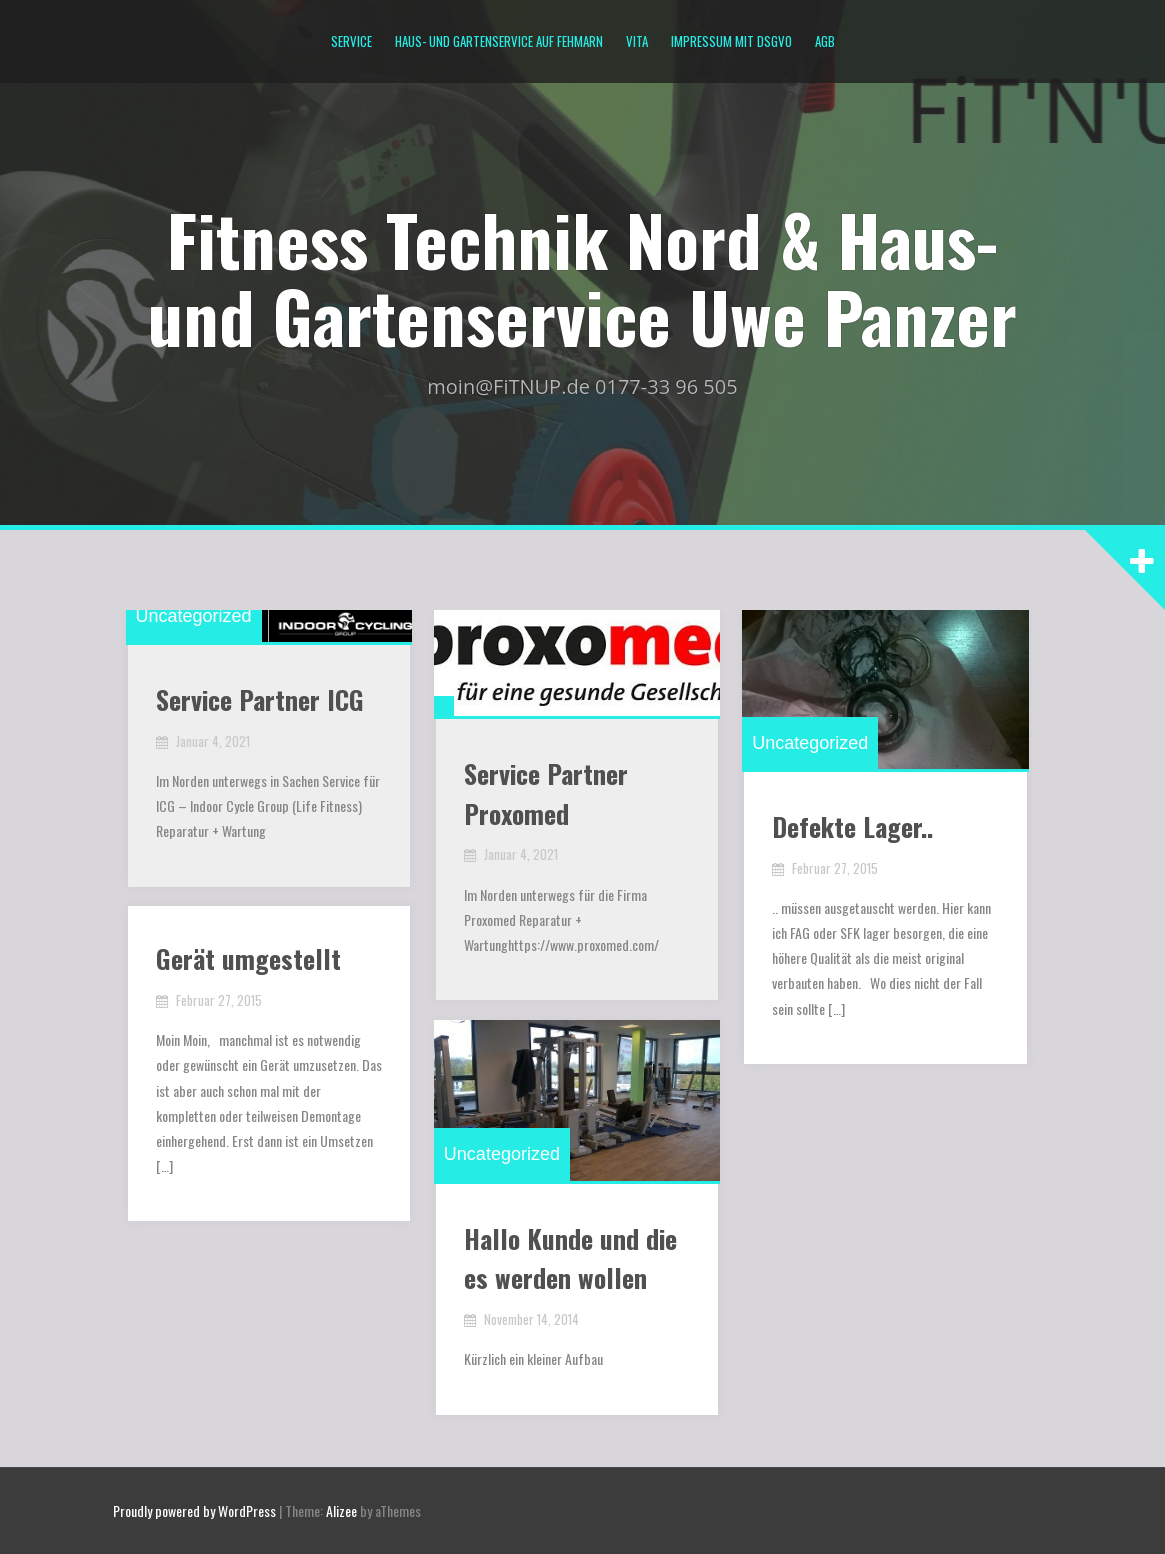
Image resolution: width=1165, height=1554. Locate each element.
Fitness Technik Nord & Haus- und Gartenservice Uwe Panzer (582, 276)
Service (351, 41)
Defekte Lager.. (854, 832)
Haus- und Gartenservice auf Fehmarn (499, 41)
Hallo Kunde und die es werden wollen (572, 1264)
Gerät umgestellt (250, 960)
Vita (637, 41)
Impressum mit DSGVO (731, 41)
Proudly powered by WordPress (194, 1510)
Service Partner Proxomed (548, 798)
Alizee (341, 1510)
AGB (825, 41)
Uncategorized (196, 618)
